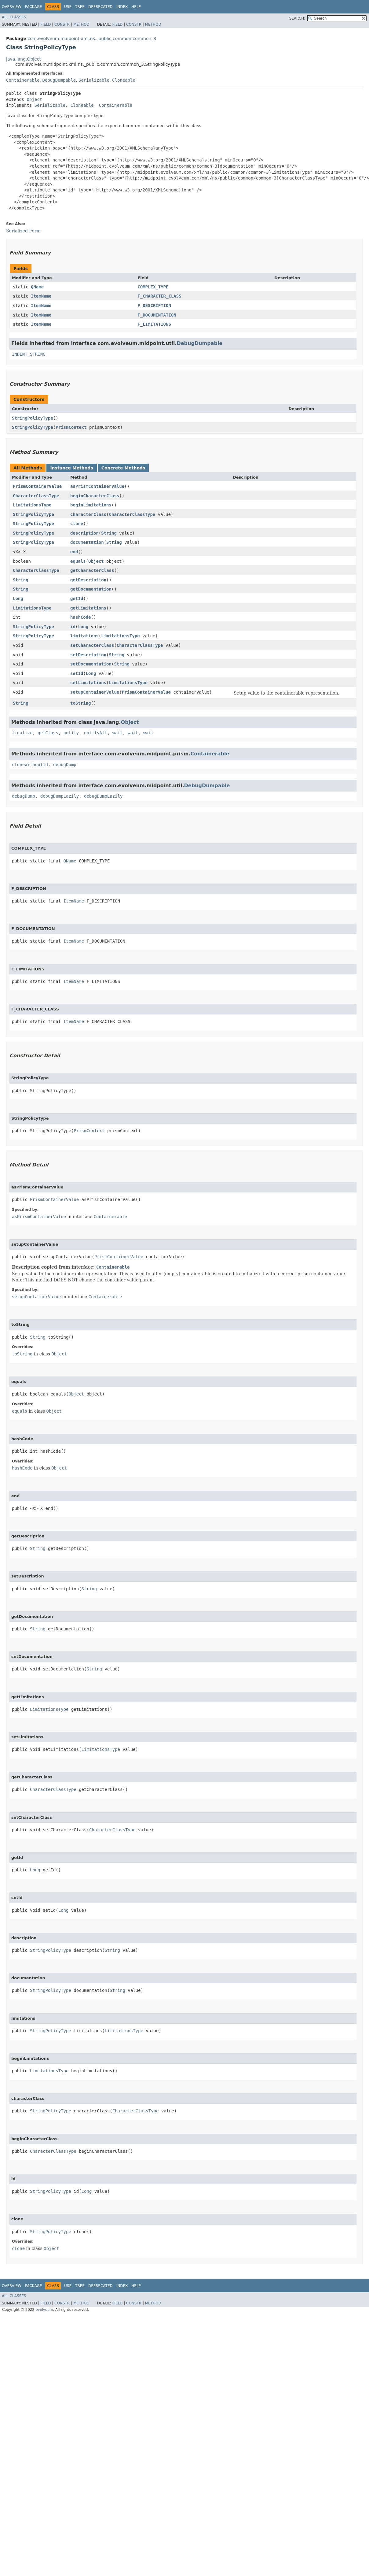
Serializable (94, 80)
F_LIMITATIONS (154, 324)
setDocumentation (90, 664)
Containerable (23, 80)
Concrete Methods (123, 467)
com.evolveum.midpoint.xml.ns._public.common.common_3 (91, 38)
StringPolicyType (32, 418)
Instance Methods (71, 467)
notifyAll (95, 732)
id (72, 626)
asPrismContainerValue (97, 486)
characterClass (88, 514)
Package (33, 7)
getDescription (88, 579)
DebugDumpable (59, 80)
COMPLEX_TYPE (152, 286)
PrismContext (71, 427)
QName (37, 286)
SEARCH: (297, 18)
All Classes (14, 17)
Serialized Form (23, 230)
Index (122, 7)
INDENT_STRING (29, 354)
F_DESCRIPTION (154, 305)
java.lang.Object (23, 59)
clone (76, 523)
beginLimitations (90, 504)
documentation (87, 542)
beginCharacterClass (94, 495)
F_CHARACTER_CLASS (159, 296)
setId (76, 673)
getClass (48, 732)
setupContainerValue (94, 692)
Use (67, 7)
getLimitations (88, 608)
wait (117, 732)
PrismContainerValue (37, 486)
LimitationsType (32, 504)
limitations (84, 635)
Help (136, 7)
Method (81, 24)
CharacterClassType (36, 495)
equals (78, 561)
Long (18, 598)
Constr (62, 24)
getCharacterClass (92, 570)
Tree (80, 7)
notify (71, 732)
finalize (22, 732)
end (74, 551)
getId (76, 598)
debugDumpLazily (59, 796)
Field (45, 24)
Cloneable (123, 80)
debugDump (64, 764)
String (109, 533)
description (84, 533)
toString (80, 703)
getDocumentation (90, 589)
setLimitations (88, 682)
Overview (11, 7)
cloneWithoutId (30, 764)
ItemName (41, 296)
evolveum (44, 2309)
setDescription (88, 654)
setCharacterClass (92, 645)
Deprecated (100, 7)
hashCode (80, 617)
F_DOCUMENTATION (156, 315)
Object (34, 99)
